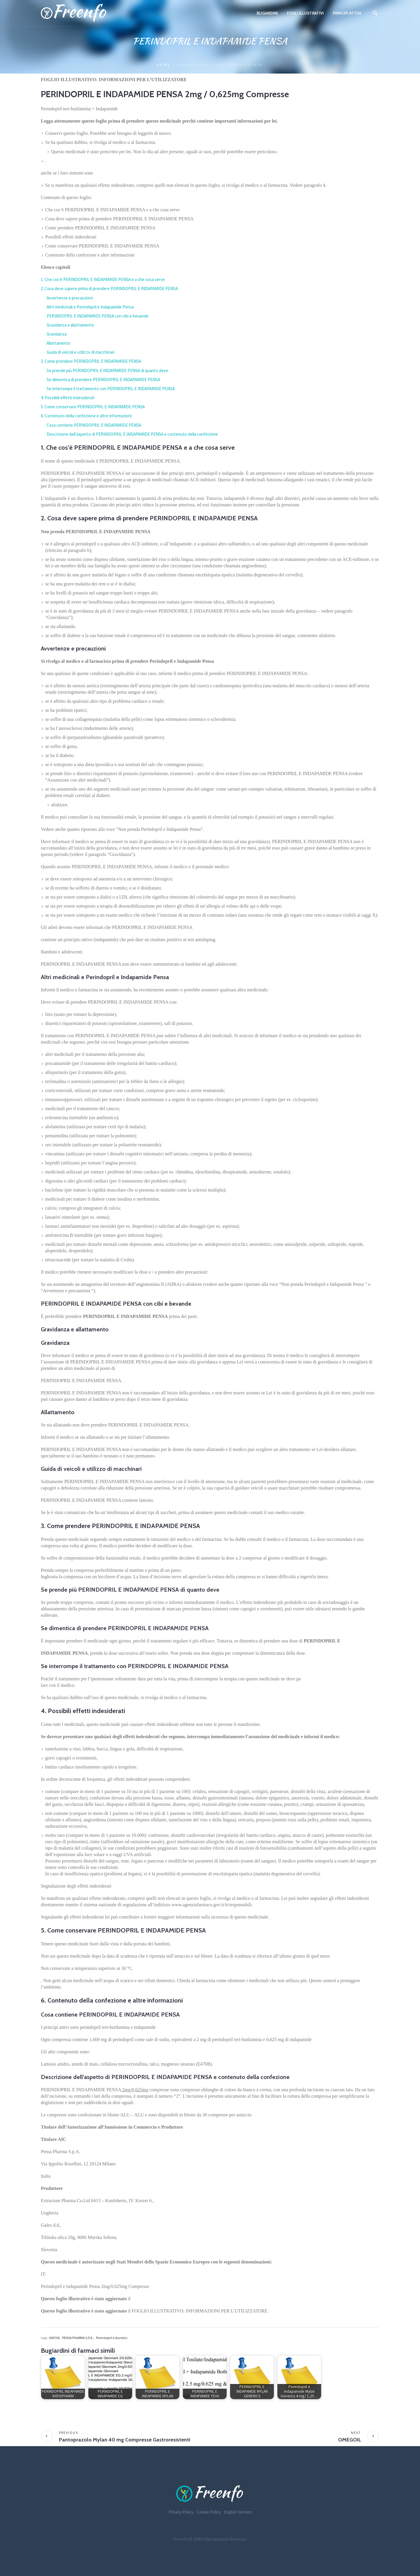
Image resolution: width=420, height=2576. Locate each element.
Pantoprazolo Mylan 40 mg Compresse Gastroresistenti (124, 2440)
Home (164, 64)
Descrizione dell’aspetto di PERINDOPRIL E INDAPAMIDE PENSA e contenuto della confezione (132, 434)
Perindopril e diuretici (111, 2338)
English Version (238, 2512)
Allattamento (58, 343)
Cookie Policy (209, 2512)
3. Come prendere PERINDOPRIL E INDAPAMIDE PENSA (91, 361)
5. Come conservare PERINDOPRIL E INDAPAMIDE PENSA (93, 406)
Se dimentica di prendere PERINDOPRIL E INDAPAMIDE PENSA (103, 379)
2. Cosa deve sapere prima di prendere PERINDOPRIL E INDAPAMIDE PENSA (109, 288)
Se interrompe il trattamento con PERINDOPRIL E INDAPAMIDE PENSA (111, 388)
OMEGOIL (349, 2440)
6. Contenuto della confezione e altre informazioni (86, 415)
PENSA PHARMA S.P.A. (77, 2338)
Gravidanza (56, 334)
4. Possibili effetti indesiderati (67, 397)
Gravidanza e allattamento (70, 325)
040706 (54, 2338)
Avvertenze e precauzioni (70, 298)
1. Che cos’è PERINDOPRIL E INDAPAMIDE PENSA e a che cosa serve (103, 279)
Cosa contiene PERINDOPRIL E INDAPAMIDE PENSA (94, 425)
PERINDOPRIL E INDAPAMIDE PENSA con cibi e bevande (97, 316)
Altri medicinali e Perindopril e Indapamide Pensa (90, 307)
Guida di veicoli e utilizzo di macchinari (81, 352)
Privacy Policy (181, 2512)
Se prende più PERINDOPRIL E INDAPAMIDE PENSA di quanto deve (107, 370)
